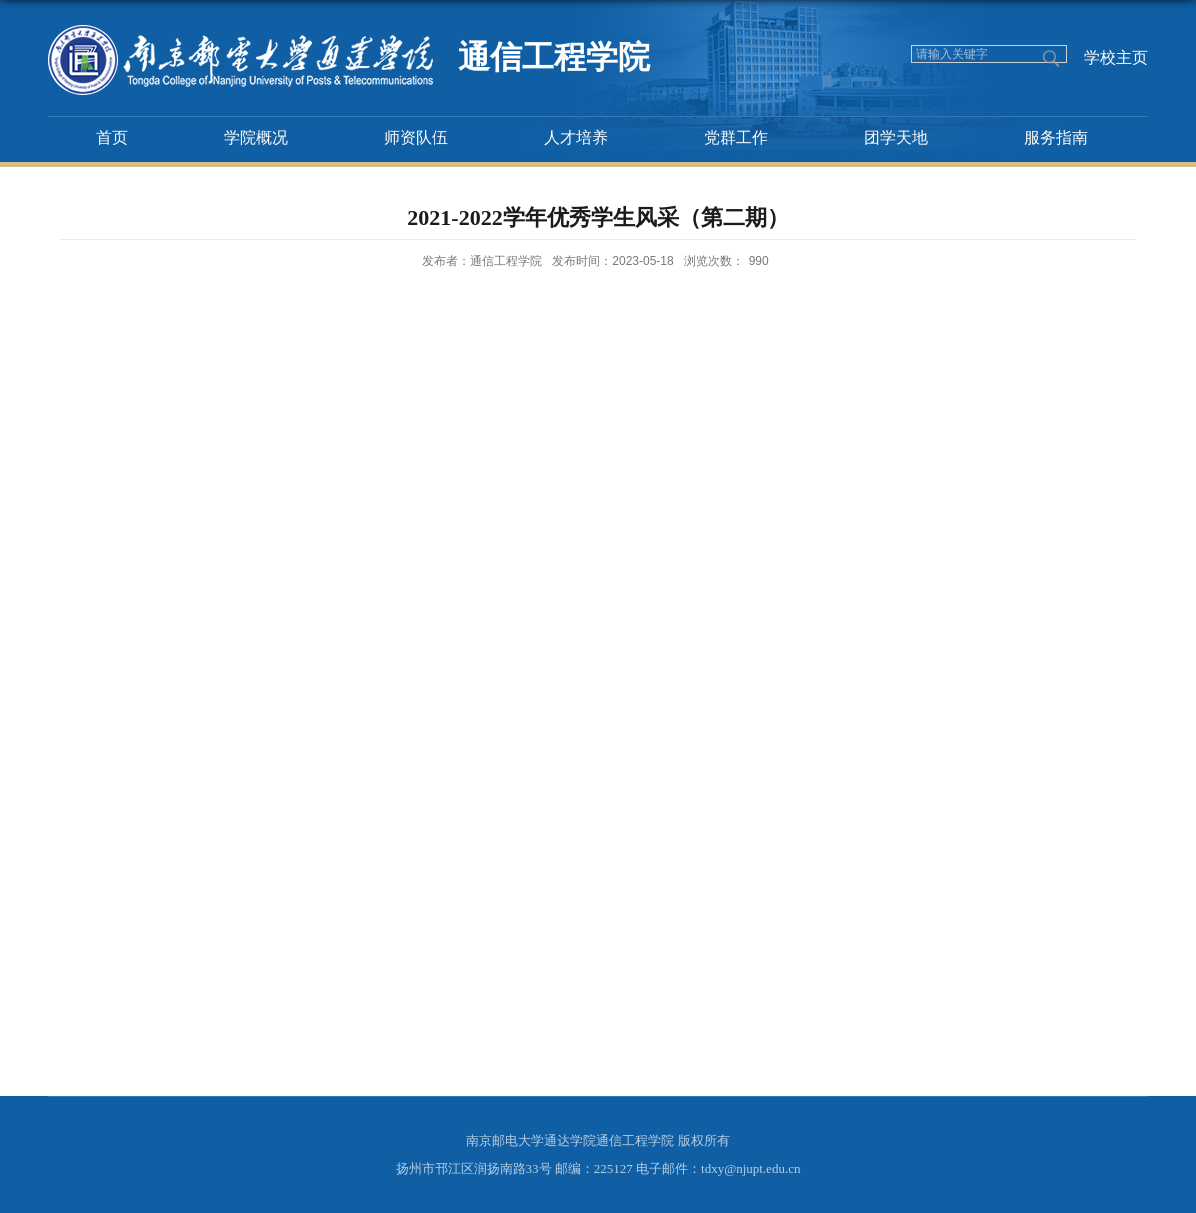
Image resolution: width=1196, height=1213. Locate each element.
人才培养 (576, 137)
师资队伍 (416, 137)
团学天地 (896, 137)
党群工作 (736, 137)
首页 (112, 137)
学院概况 (256, 137)
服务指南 (1056, 137)
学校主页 (1116, 57)
